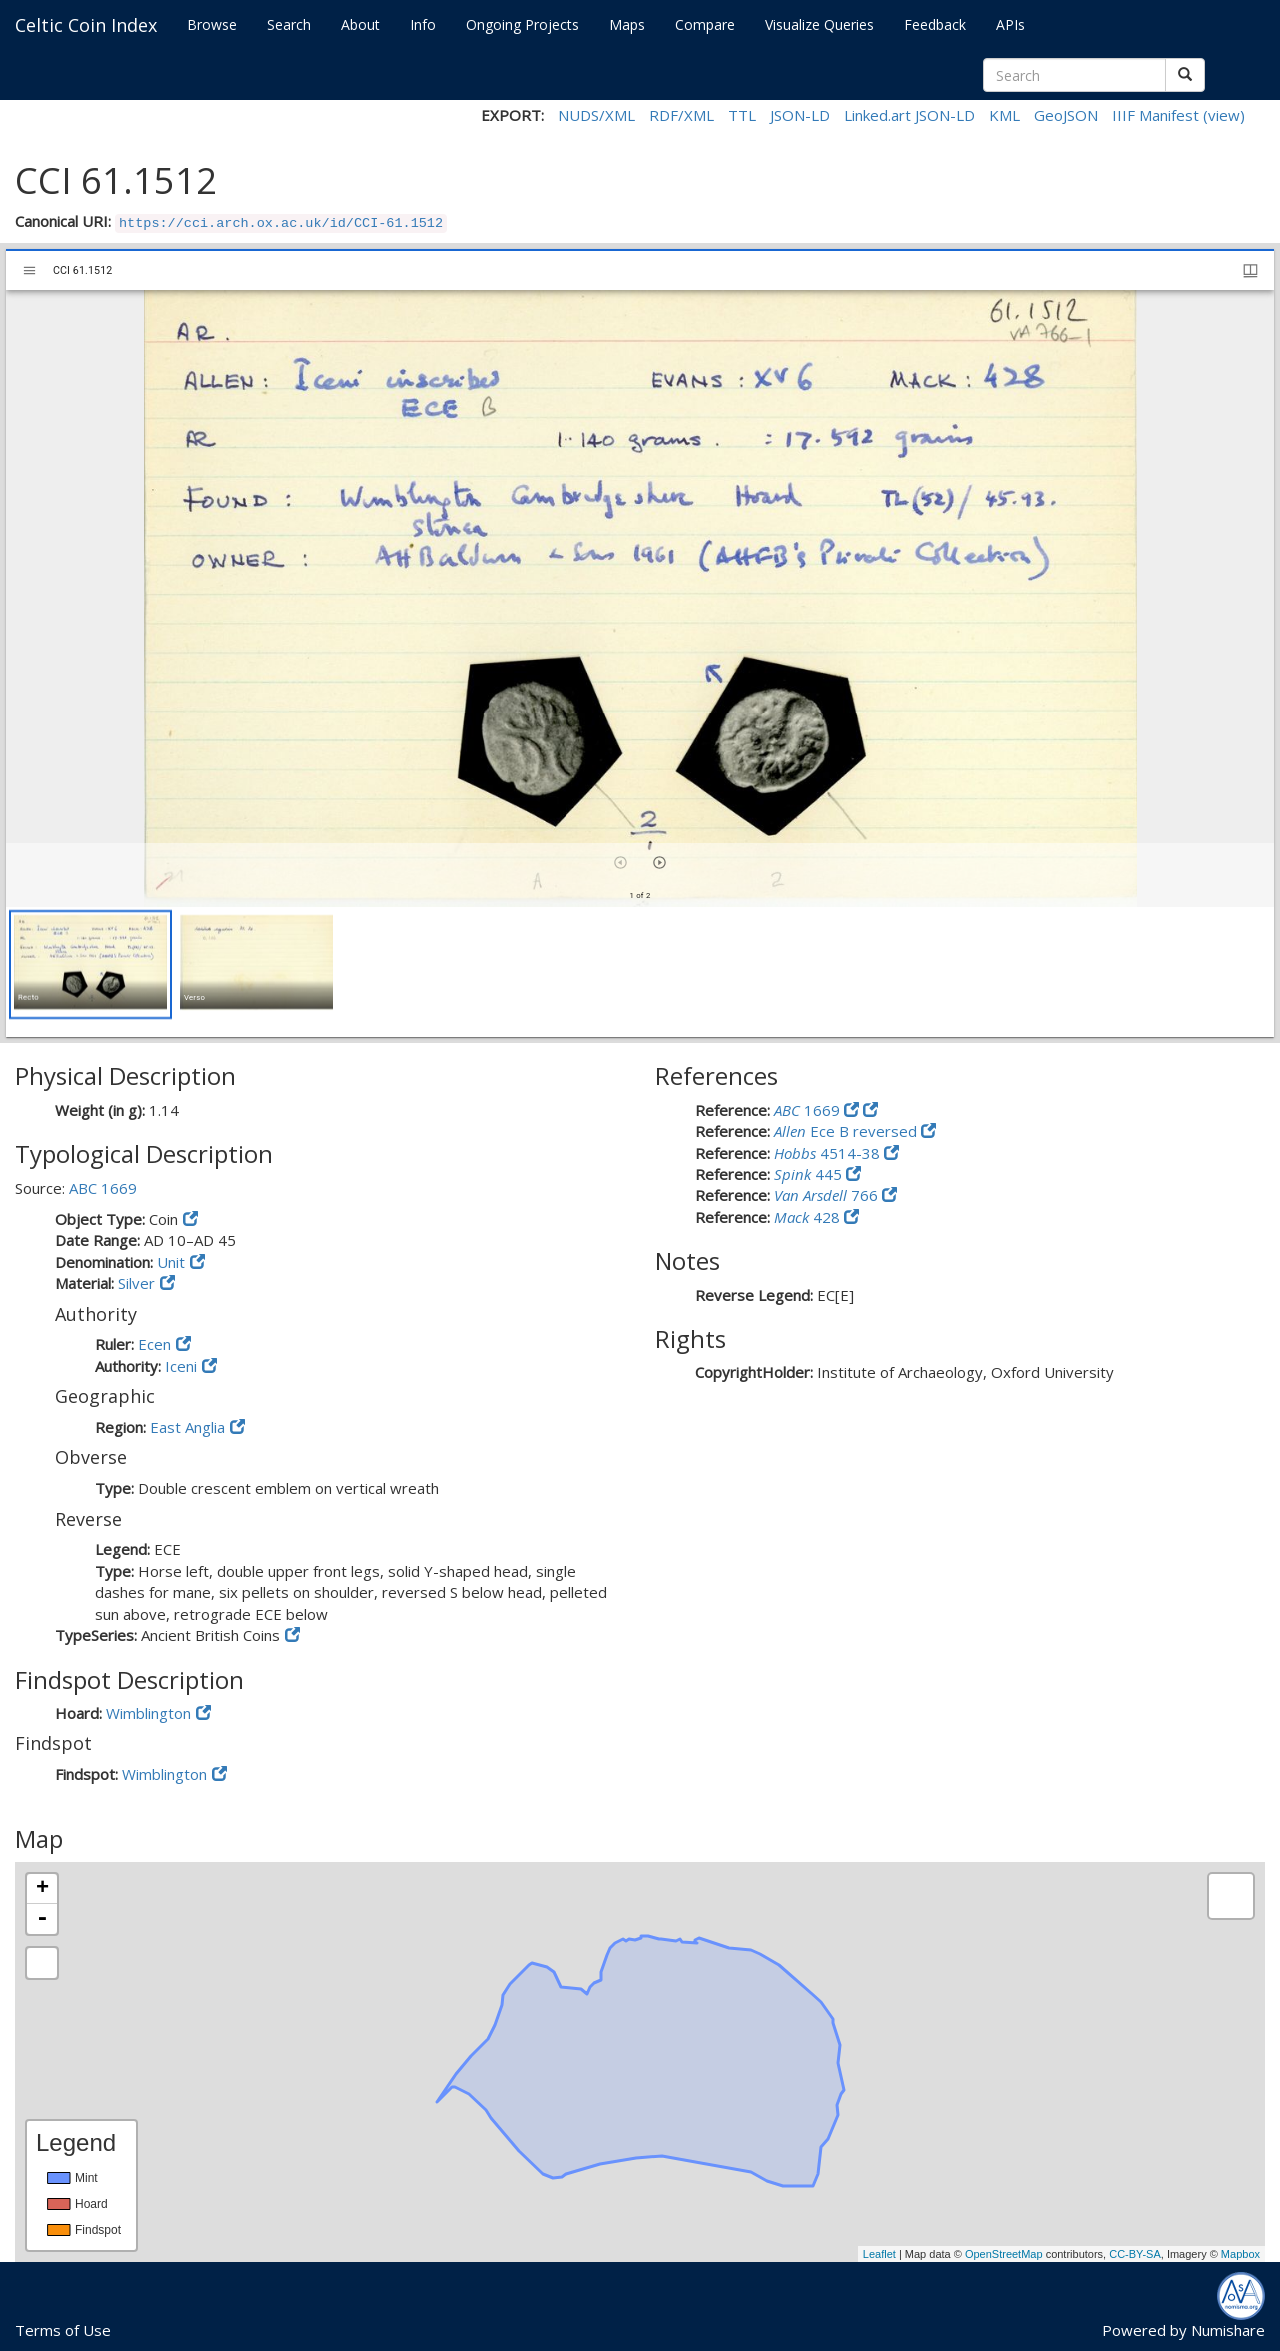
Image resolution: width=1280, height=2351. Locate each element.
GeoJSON (1066, 115)
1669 (809, 1110)
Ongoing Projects (522, 24)
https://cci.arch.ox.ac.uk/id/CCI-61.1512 (281, 223)
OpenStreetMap (1004, 2254)
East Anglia (187, 1427)
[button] (90, 964)
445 (810, 1174)
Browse (212, 24)
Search (289, 24)
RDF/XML (681, 115)
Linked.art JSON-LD (909, 115)
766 (828, 1195)
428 (809, 1217)
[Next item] (659, 862)
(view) (1224, 115)
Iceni (181, 1366)
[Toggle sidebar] (29, 270)
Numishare (1228, 2330)
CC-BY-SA (1135, 2254)
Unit (171, 1262)
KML (1004, 115)
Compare (705, 24)
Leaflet (879, 2254)
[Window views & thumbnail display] (1250, 270)
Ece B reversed (847, 1131)
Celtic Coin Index (86, 25)
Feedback (935, 24)
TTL (742, 115)
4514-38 (829, 1153)
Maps (627, 24)
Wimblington (148, 1713)
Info (423, 24)
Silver (136, 1283)
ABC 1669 (103, 1188)
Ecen (154, 1344)
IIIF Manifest (1155, 115)
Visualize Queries (819, 24)
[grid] (640, 972)
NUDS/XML (596, 115)
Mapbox (1240, 2254)
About (360, 24)
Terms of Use (63, 2330)
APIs (1010, 24)
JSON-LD (800, 115)
